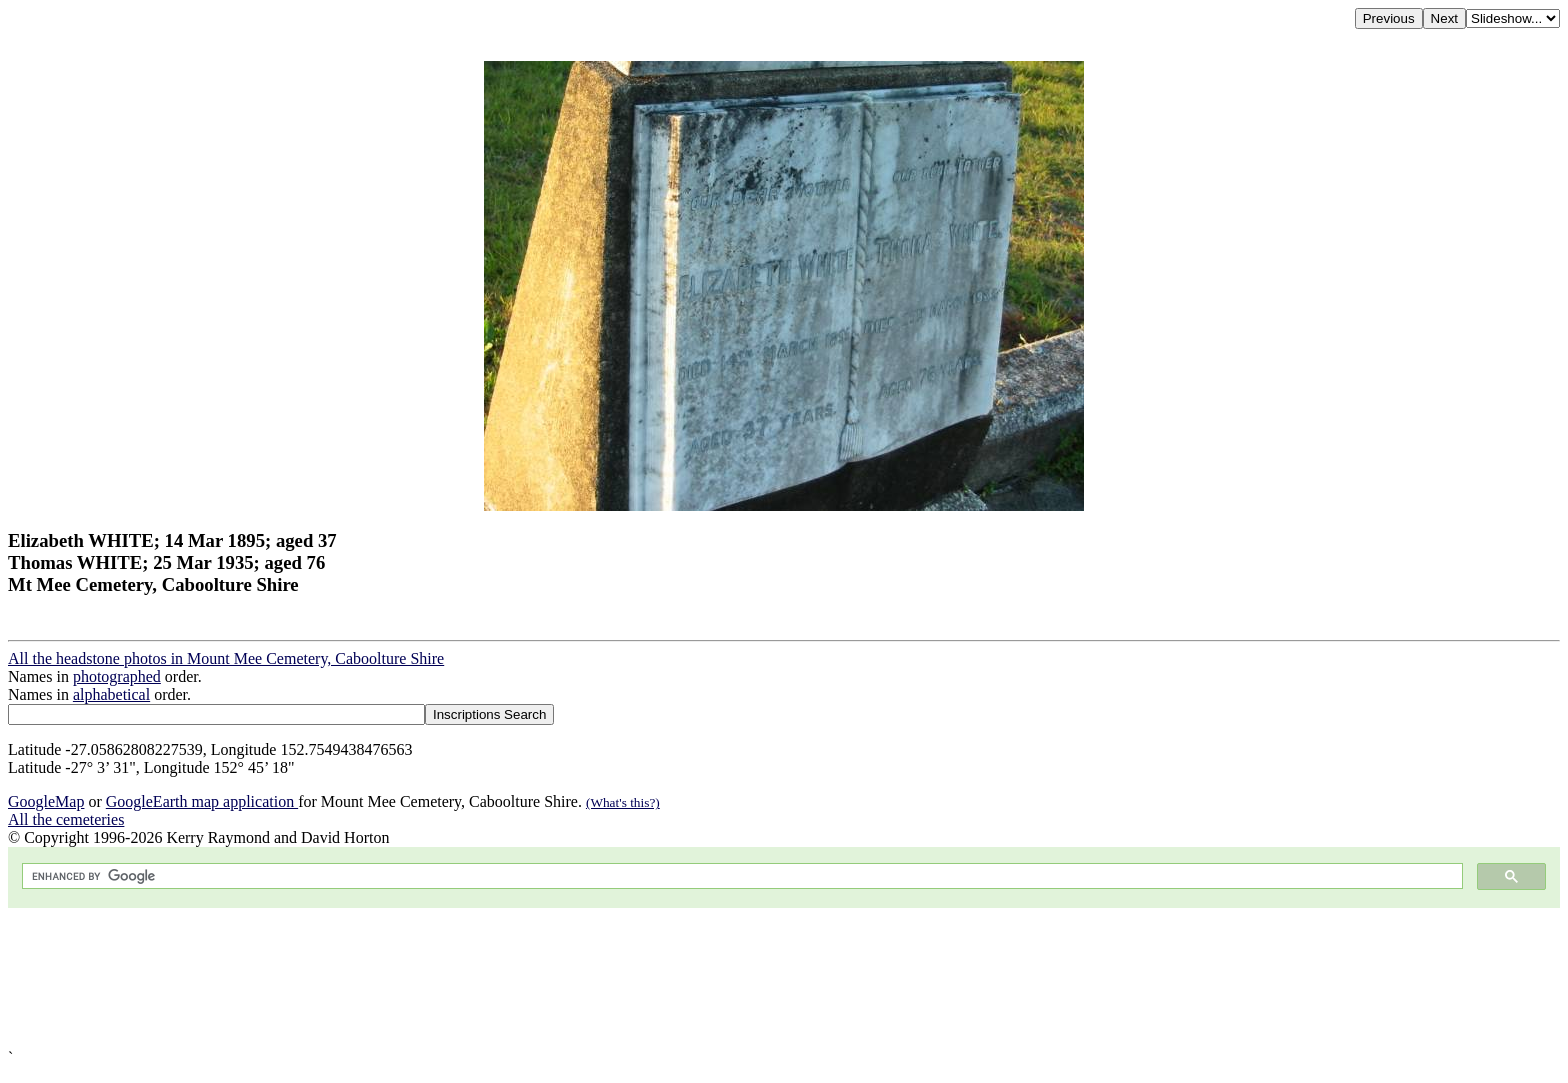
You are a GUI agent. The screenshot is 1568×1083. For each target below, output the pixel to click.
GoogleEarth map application (202, 801)
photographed (117, 676)
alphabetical (111, 694)
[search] (740, 876)
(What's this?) (623, 802)
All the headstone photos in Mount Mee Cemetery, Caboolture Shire (226, 658)
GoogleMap (46, 801)
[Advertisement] (608, 978)
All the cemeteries (66, 819)
